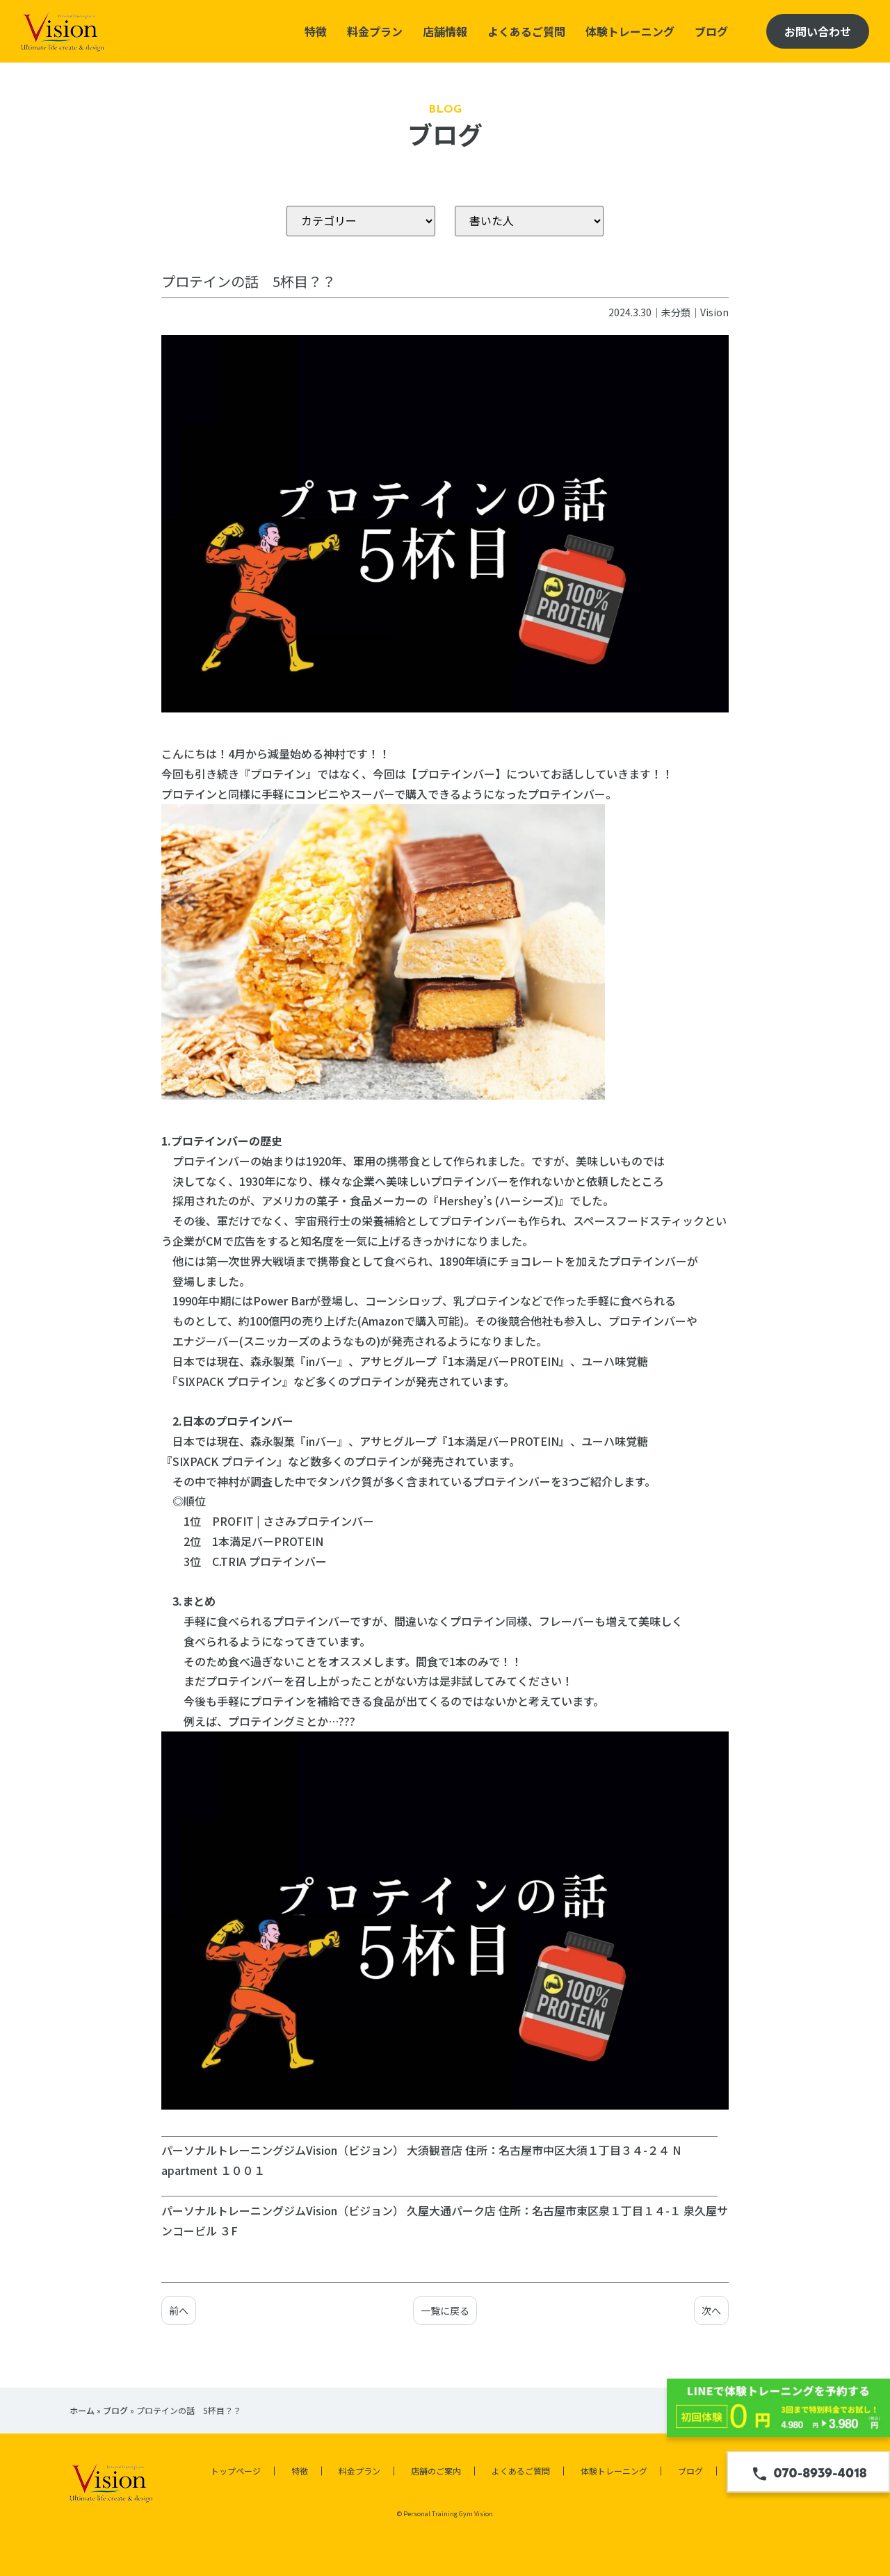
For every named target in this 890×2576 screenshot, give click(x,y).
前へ (178, 2310)
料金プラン (375, 31)
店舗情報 (445, 31)
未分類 (675, 312)
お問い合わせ (817, 31)
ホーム (82, 2410)
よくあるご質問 (526, 31)
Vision (714, 312)
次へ (711, 2310)
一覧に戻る (445, 2310)
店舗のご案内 (436, 2471)
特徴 (316, 31)
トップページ (236, 2471)
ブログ (711, 31)
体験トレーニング (629, 31)
